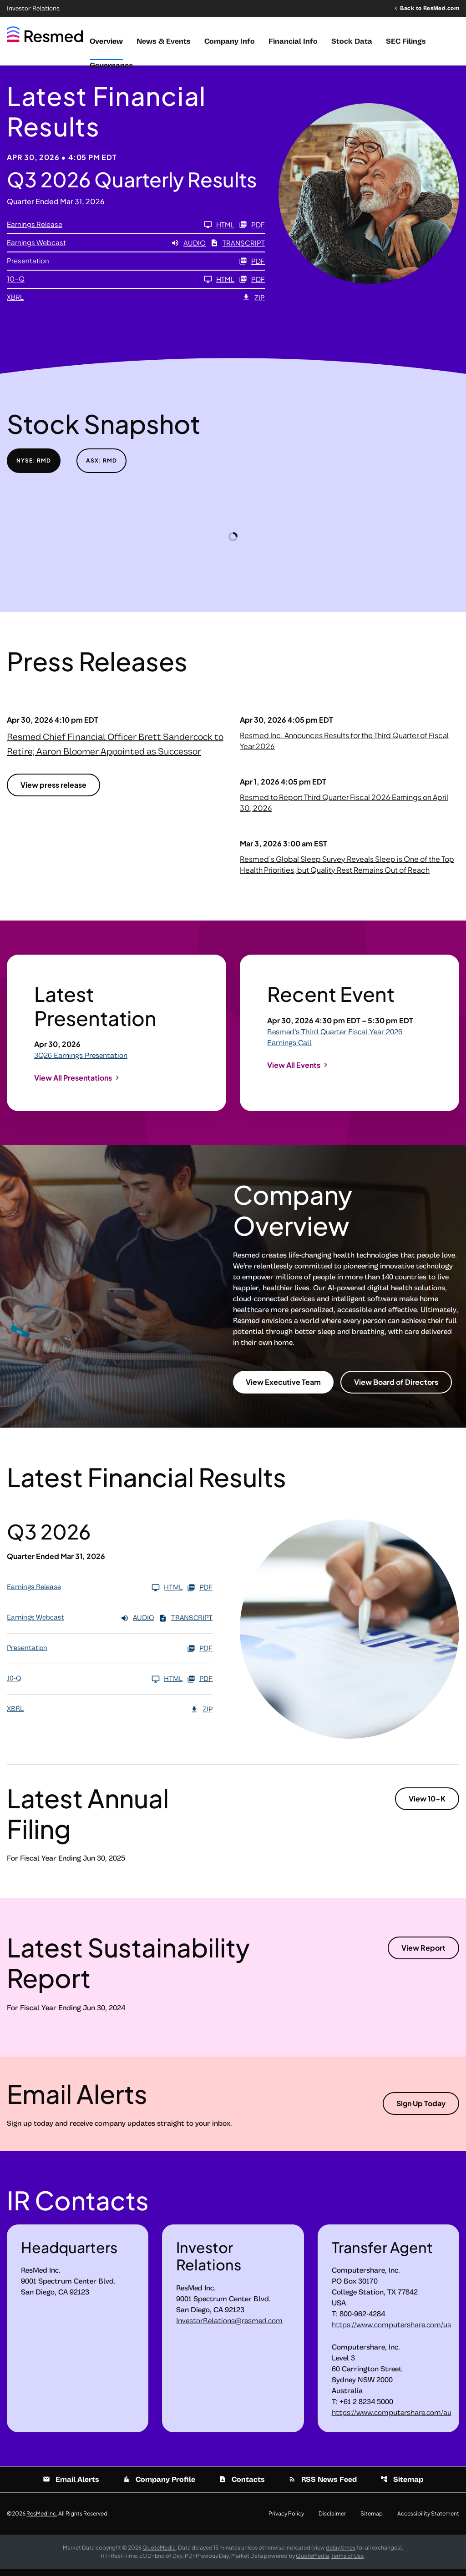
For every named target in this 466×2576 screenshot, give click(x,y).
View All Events (293, 1071)
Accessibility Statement (428, 2520)
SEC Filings (406, 41)
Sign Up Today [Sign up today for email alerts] (421, 2110)
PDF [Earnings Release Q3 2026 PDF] (252, 231)
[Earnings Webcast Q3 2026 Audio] (106, 250)
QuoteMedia (159, 2554)
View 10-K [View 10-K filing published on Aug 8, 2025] (427, 1805)
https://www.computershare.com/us (391, 2331)
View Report (423, 1954)
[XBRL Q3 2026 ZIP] (136, 304)
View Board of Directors (396, 1389)
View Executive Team (283, 1389)
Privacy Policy (286, 2520)
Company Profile (159, 2486)
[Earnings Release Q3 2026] (120, 231)
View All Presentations (73, 1084)
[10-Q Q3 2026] (120, 286)
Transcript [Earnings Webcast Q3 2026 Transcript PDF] (237, 250)
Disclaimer (332, 2520)
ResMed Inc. (41, 2520)
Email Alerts (71, 2486)
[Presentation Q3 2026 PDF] (136, 268)
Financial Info (293, 41)
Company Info (229, 41)
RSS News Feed (323, 2486)
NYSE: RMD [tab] (33, 466)
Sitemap (401, 2486)
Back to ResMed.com (429, 8)
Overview (106, 41)
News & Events (164, 41)
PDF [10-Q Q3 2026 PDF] (252, 286)
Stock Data (351, 41)
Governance (111, 65)
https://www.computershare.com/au (391, 2419)
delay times (340, 2554)
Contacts (242, 2486)
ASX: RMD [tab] (101, 466)
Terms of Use (347, 2562)
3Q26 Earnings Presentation (80, 1062)
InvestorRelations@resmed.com (229, 2327)
